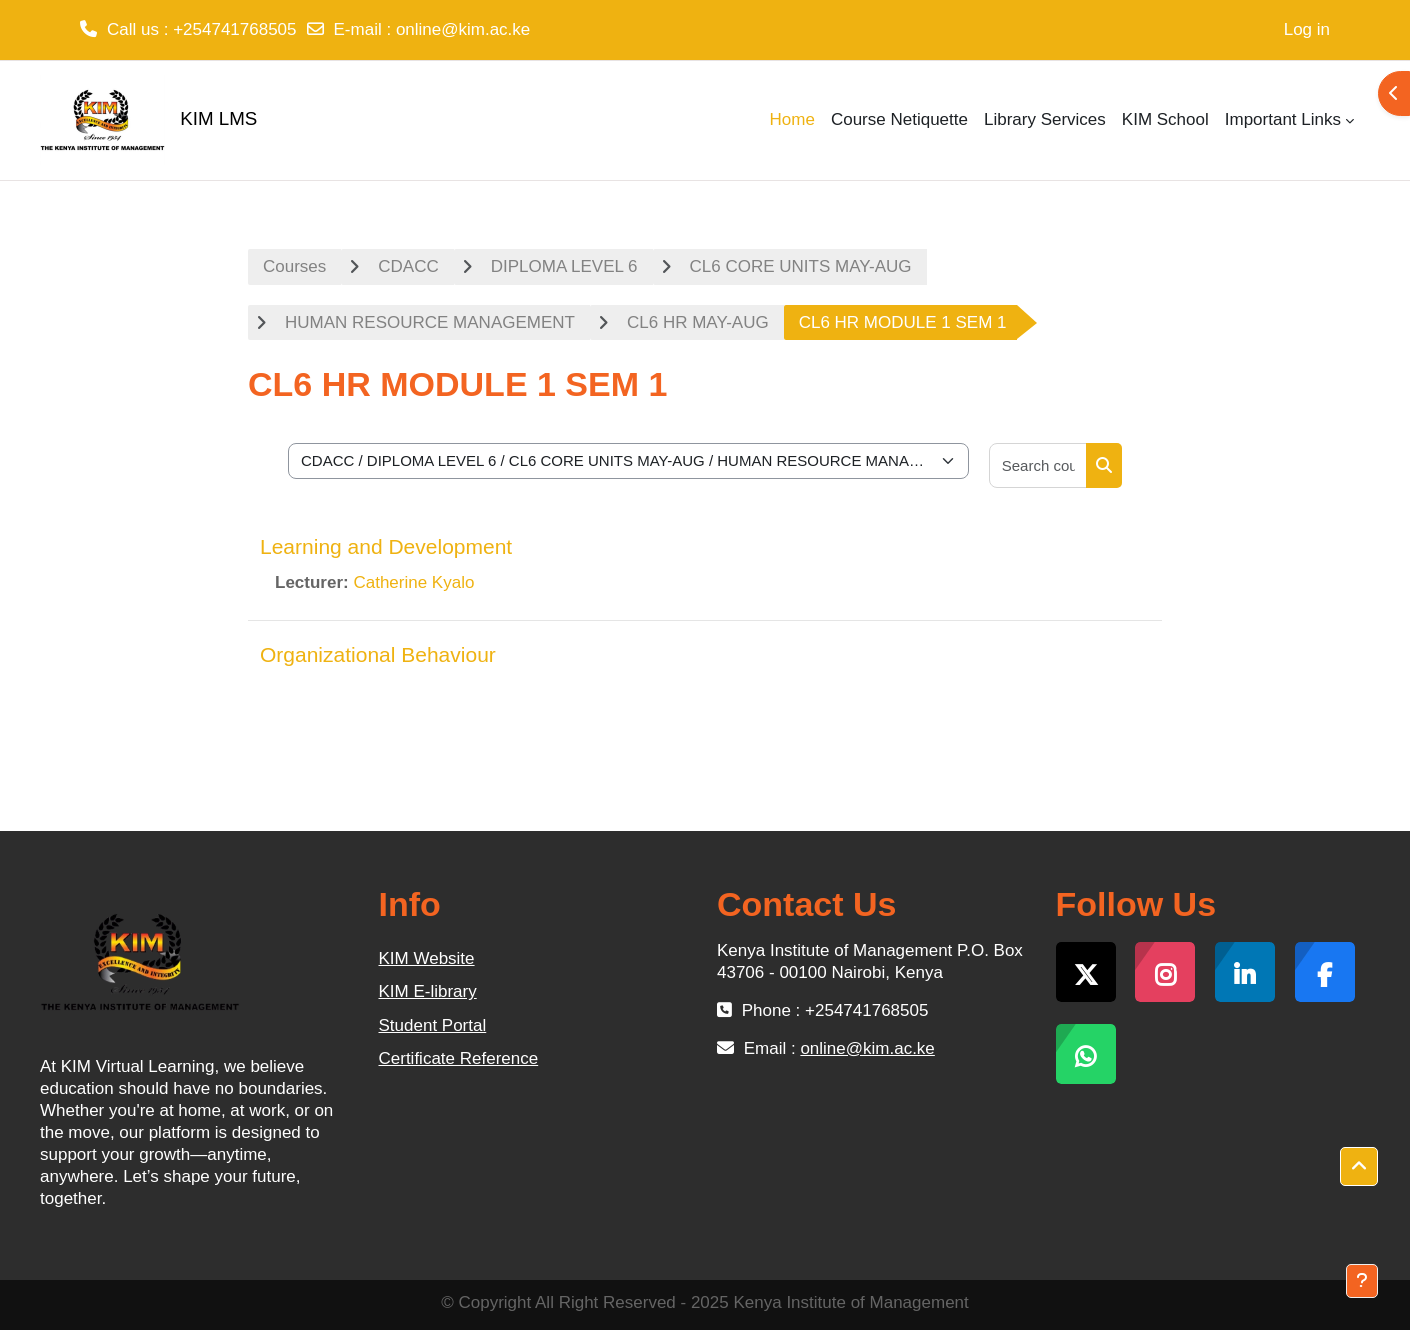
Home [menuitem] (792, 119)
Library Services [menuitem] (1045, 119)
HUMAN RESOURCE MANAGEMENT (430, 322)
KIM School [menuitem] (1165, 119)
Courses (294, 266)
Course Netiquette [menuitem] (899, 119)
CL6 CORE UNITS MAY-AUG (801, 266)
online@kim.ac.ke (463, 29)
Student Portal (433, 1025)
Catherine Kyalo (413, 582)
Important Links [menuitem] (1283, 119)
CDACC (408, 266)
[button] (1359, 1167)
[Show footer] (1362, 1281)
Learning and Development (386, 546)
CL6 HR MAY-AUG (698, 322)
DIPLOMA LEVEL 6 (564, 266)
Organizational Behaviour (378, 654)
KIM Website (427, 958)
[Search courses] (1038, 465)
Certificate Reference (459, 1058)
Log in (1307, 29)
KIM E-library (428, 991)
